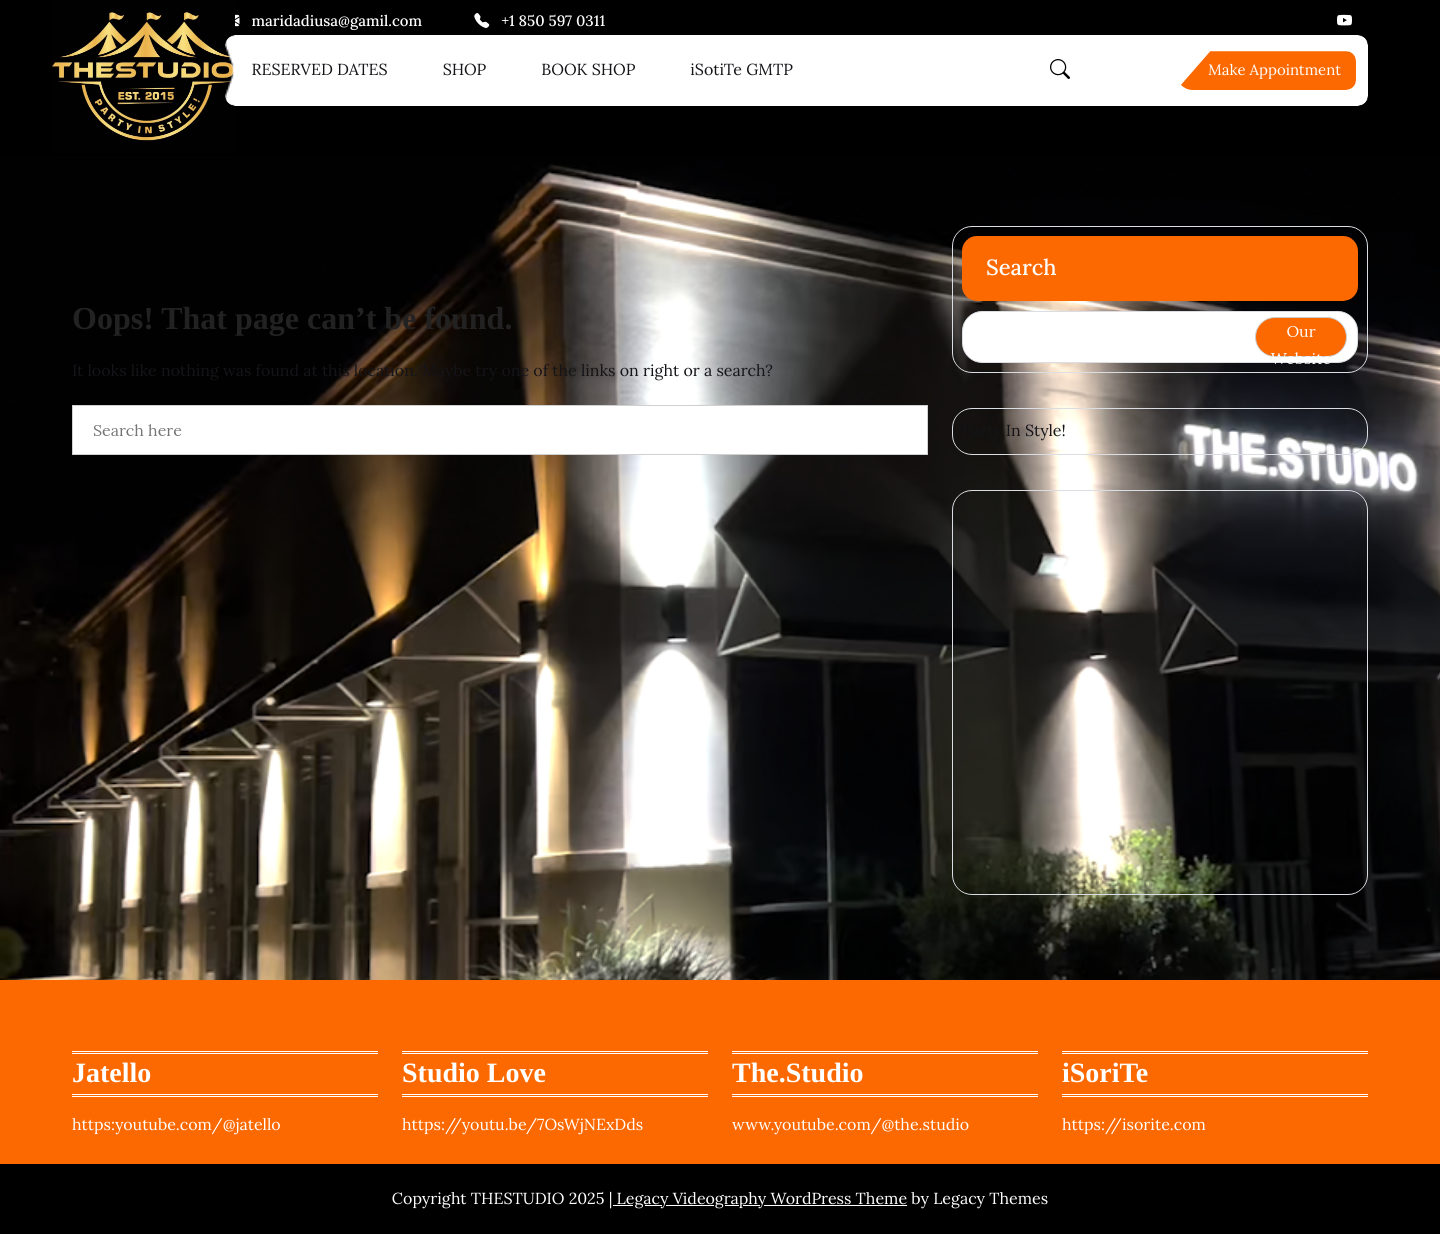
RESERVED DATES (320, 70)
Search (1021, 268)
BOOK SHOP (588, 70)
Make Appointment (1274, 70)
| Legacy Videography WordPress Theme (758, 1199)
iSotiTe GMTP (741, 70)
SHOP (465, 70)
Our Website (1301, 339)
